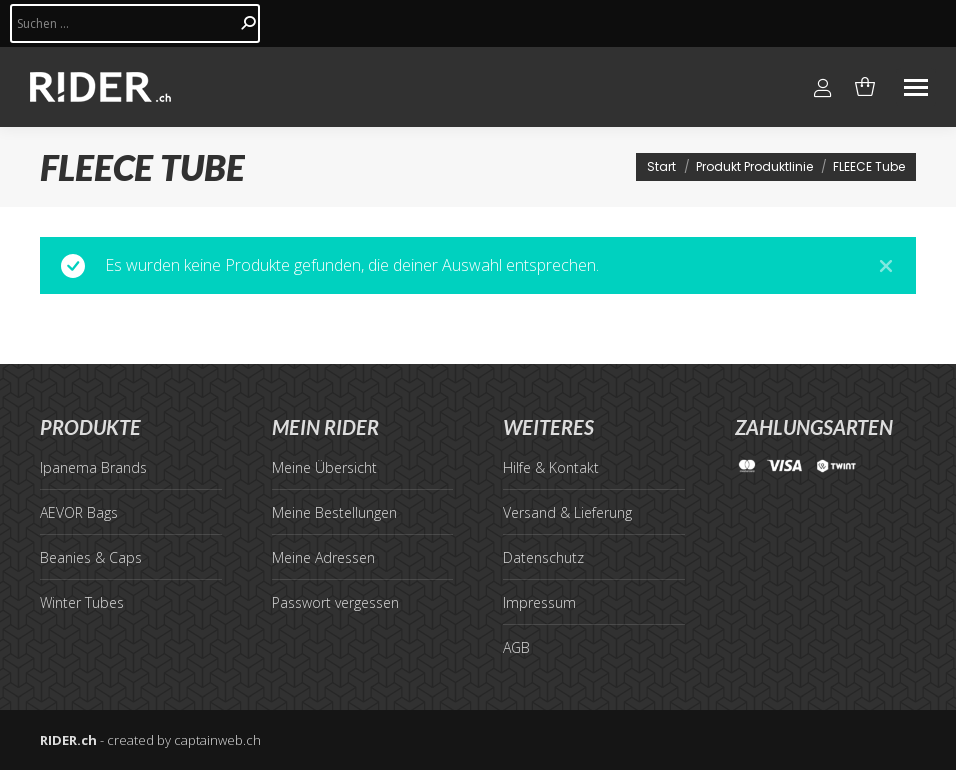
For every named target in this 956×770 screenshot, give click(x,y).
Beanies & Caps (91, 557)
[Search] (135, 23)
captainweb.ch (217, 740)
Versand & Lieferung (567, 512)
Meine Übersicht (324, 467)
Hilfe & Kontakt (551, 467)
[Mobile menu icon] (916, 87)
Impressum (539, 602)
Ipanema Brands (93, 467)
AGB (516, 647)
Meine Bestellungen (334, 512)
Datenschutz (543, 557)
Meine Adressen (323, 557)
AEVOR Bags (79, 512)
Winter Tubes (82, 602)
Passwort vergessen (335, 602)
